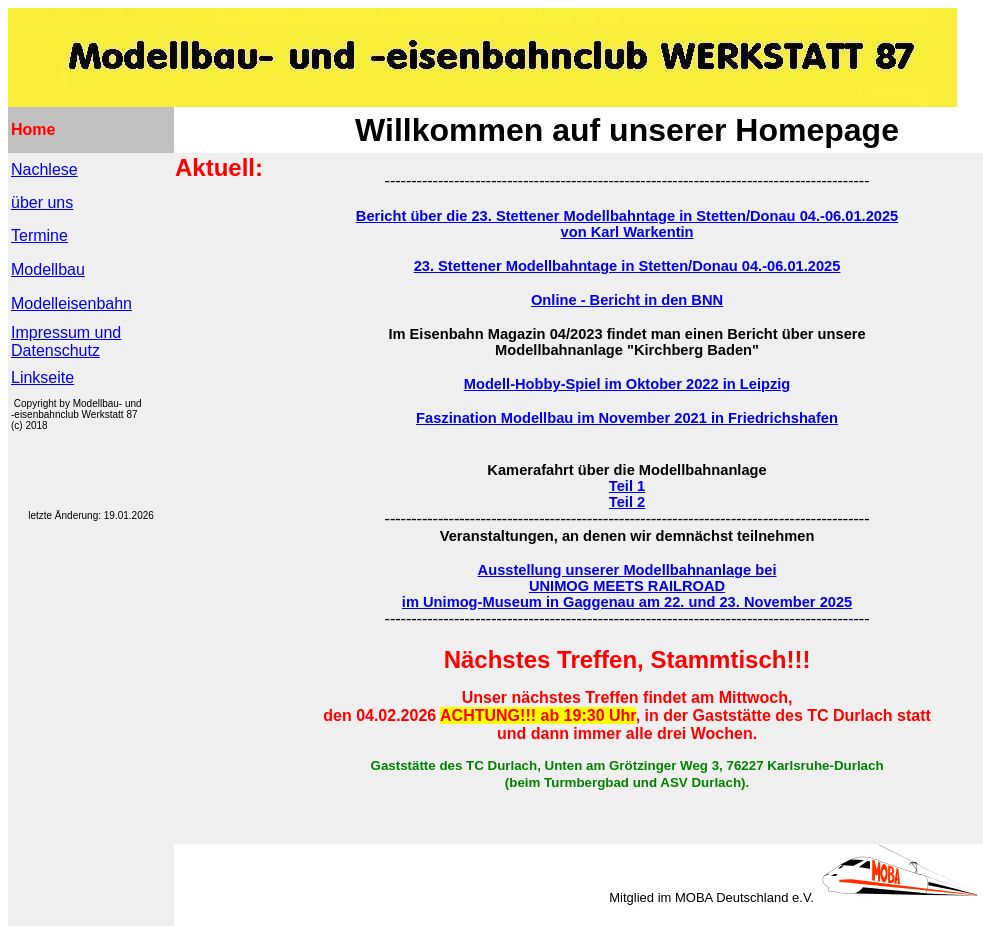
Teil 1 (627, 486)
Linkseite (42, 377)
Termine (39, 235)
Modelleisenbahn (71, 303)
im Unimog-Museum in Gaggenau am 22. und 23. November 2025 (627, 602)
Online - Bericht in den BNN (627, 300)
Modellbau (48, 269)
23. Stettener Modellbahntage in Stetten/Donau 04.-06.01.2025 (627, 266)
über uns (42, 202)
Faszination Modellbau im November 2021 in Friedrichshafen (627, 418)
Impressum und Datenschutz (66, 341)
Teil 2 (627, 502)
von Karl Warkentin (627, 232)
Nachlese (44, 169)
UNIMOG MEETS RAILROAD (627, 586)
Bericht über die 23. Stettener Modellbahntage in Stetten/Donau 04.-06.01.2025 (627, 216)
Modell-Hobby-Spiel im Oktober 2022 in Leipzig (627, 384)
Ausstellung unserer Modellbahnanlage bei (627, 570)
